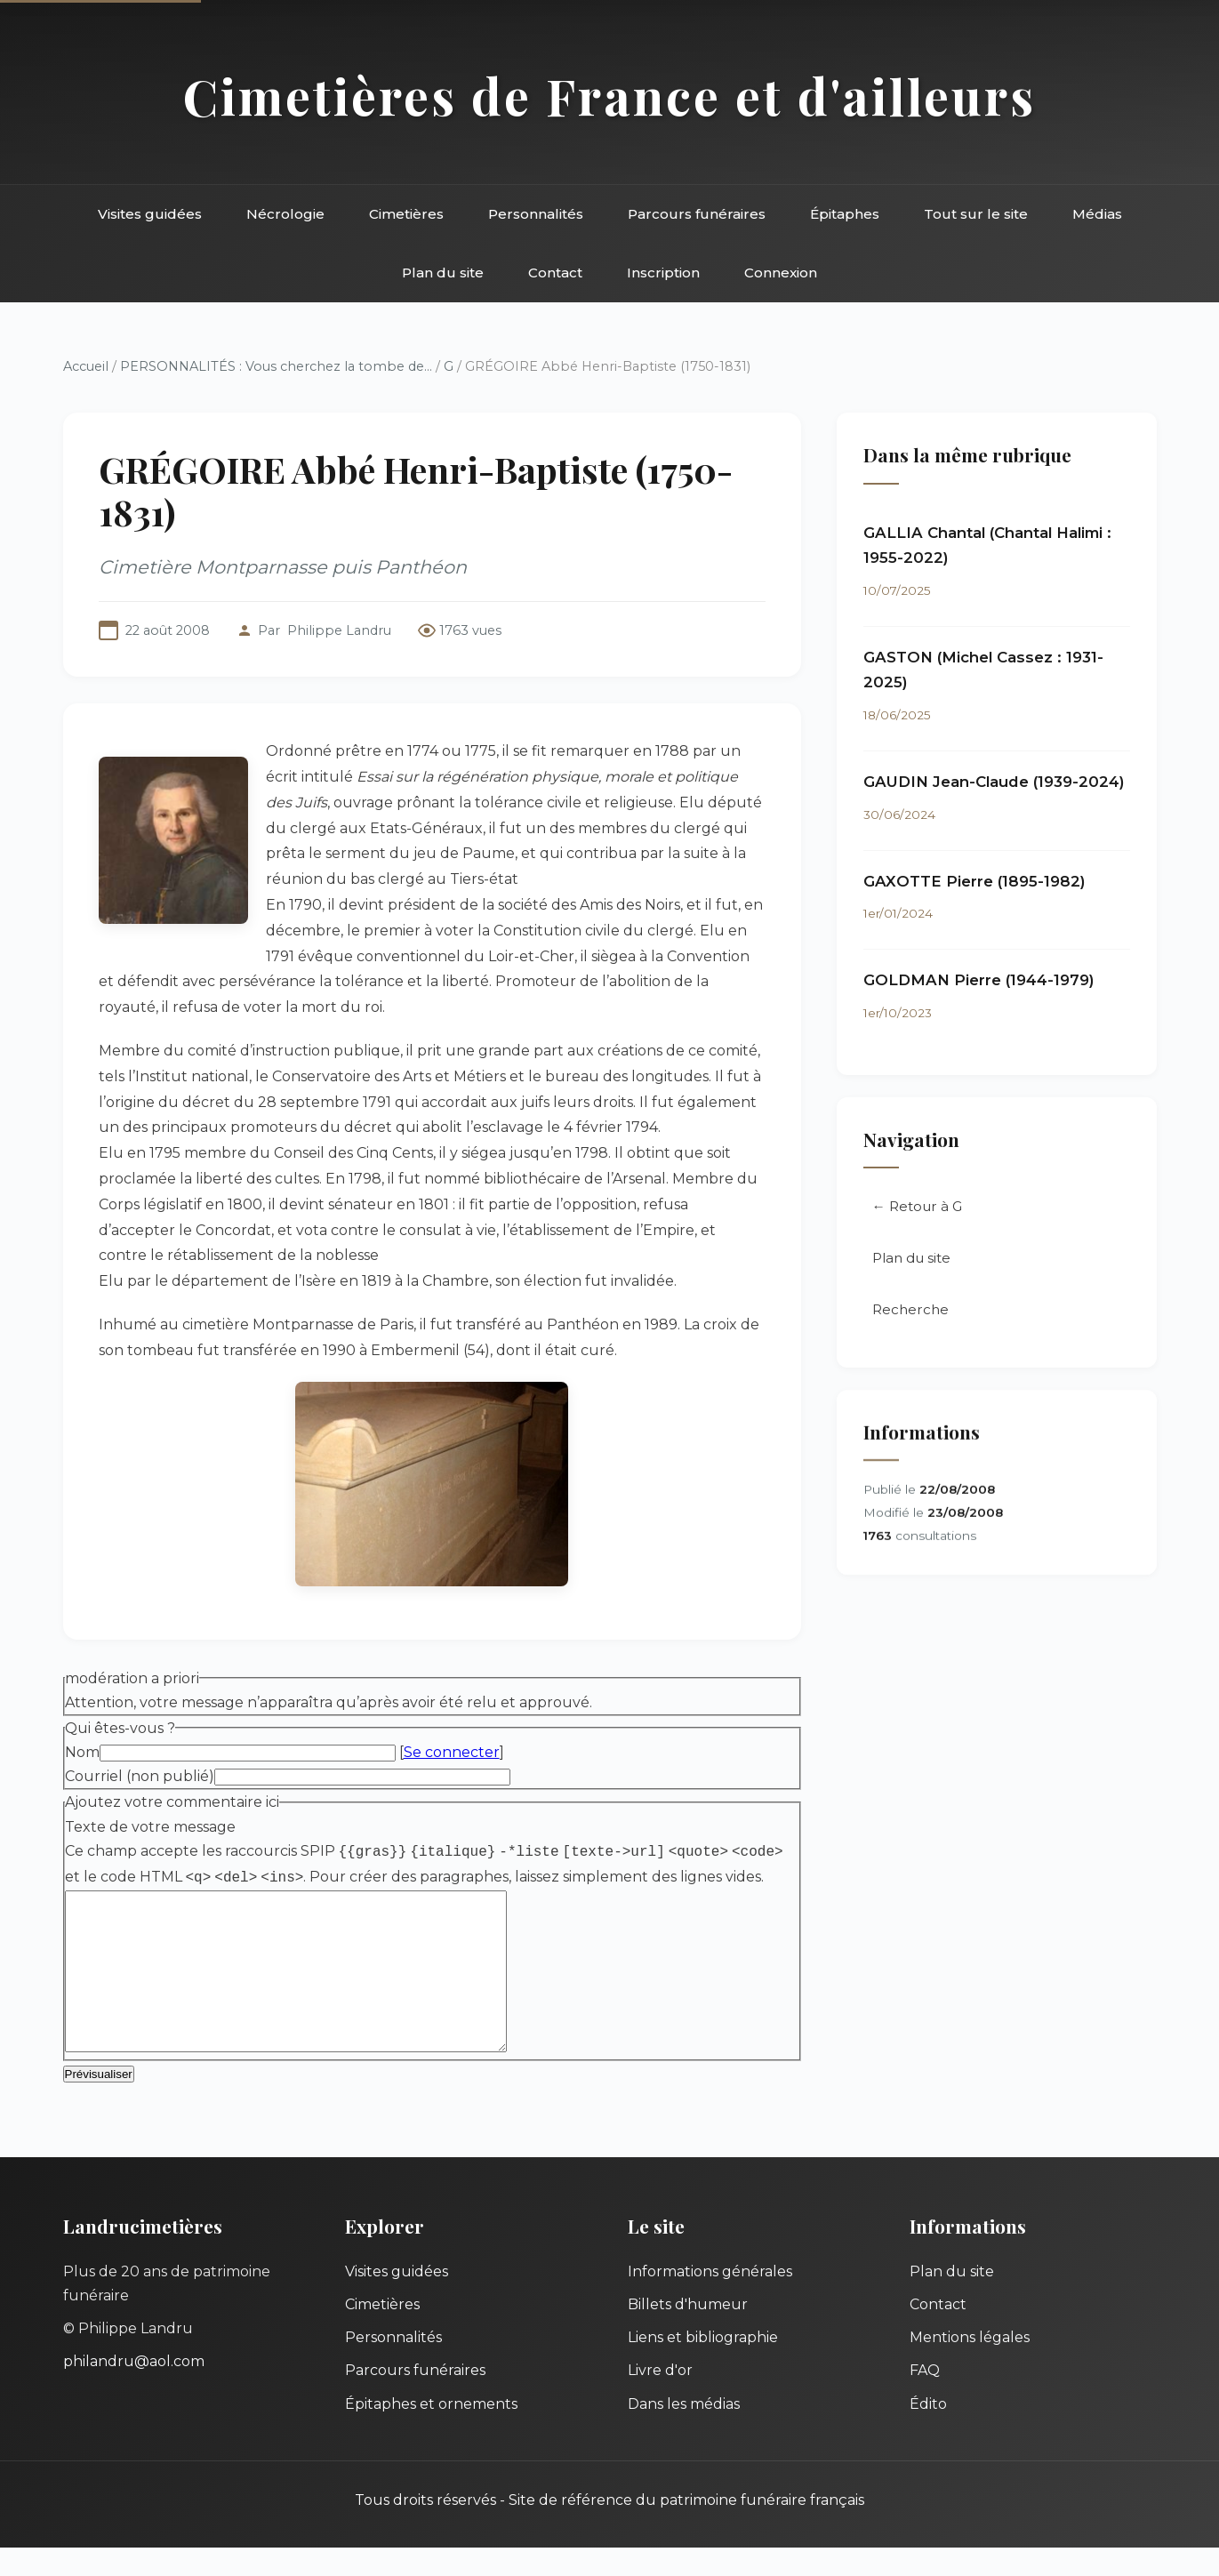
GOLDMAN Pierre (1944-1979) (979, 981)
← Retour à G (917, 1208)
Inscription (663, 272)
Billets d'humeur (688, 2332)
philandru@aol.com (134, 2389)
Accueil (85, 366)
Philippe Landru (339, 630)
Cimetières (406, 213)
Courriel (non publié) (139, 1776)
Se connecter (452, 1752)
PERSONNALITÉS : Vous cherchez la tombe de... (276, 366)
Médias (1097, 213)
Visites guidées (150, 213)
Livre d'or (660, 2398)
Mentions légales (970, 2365)
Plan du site (443, 272)
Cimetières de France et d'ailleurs (609, 95)
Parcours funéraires (697, 213)
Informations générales (710, 2299)
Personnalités (535, 213)
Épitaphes (844, 213)
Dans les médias (684, 2432)
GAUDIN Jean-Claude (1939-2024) (994, 782)
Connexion (780, 272)
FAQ (925, 2398)
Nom (82, 1752)
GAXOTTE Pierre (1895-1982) (974, 882)
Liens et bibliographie (703, 2365)
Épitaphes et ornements (431, 2432)
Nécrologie (285, 213)
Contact (555, 272)
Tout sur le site (976, 213)
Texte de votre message (150, 1826)
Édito (928, 2432)
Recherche (910, 1312)
